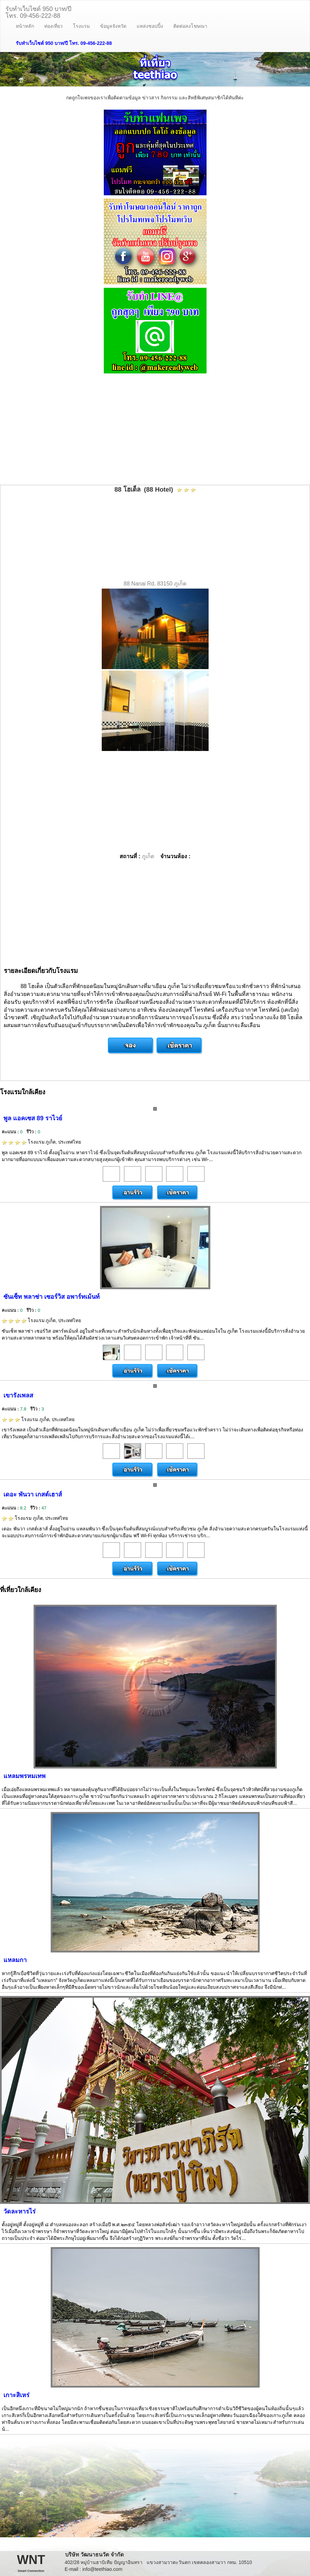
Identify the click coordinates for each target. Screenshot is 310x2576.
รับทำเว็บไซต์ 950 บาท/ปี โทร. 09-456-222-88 (64, 43)
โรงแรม (81, 26)
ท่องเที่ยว (53, 26)
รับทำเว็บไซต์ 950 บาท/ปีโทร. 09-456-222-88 (38, 11)
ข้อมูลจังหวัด (113, 26)
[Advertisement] (155, 430)
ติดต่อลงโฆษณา (190, 26)
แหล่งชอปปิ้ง (150, 26)
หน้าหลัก (25, 26)
